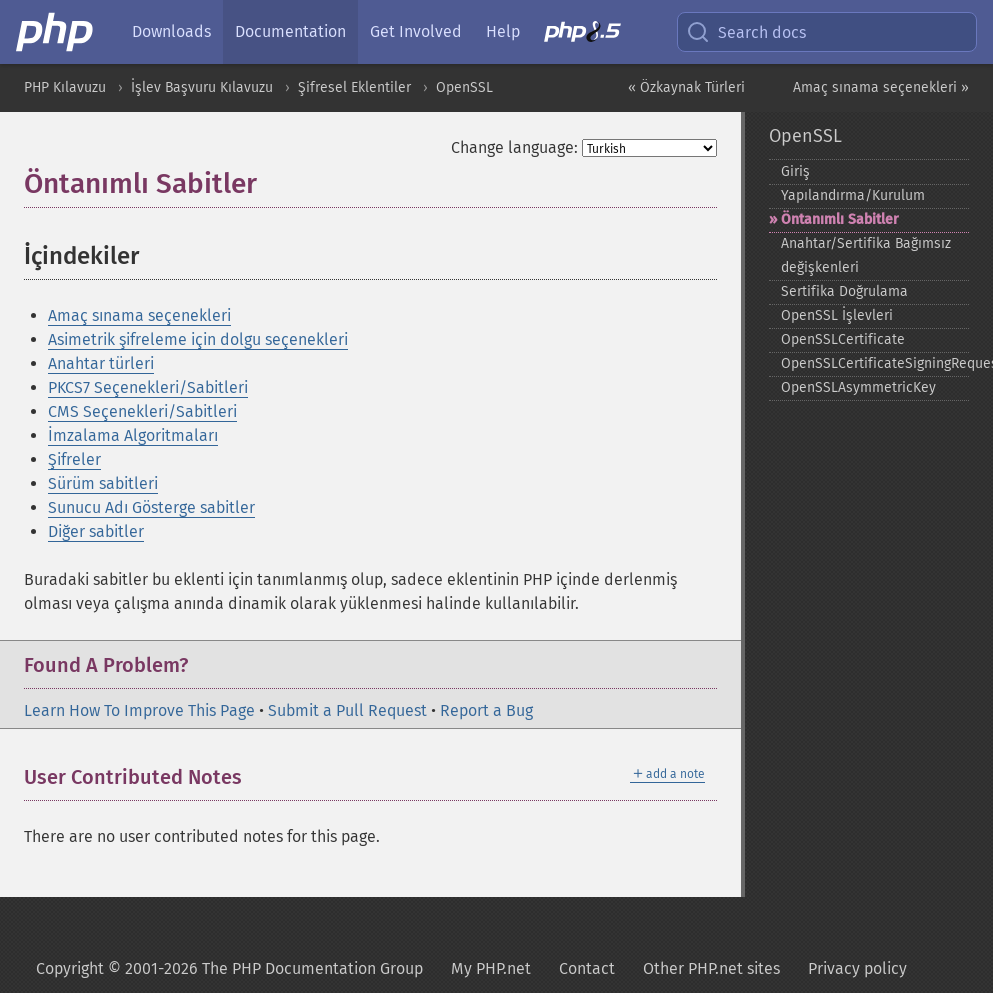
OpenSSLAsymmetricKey (858, 387)
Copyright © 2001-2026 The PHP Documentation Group (229, 968)
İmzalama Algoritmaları (133, 435)
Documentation (290, 31)
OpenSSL (464, 87)
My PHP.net (491, 968)
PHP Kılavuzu (65, 87)
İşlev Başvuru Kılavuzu (202, 87)
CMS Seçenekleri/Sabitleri (142, 411)
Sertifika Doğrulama (844, 291)
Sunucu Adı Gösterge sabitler (151, 507)
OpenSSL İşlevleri (837, 315)
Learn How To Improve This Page (139, 710)
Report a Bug (486, 710)
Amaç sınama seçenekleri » (881, 87)
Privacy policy (857, 968)
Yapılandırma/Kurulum (853, 195)
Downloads (171, 31)
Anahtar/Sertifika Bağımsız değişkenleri (866, 255)
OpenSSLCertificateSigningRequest (875, 363)
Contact (587, 968)
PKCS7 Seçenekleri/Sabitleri (148, 387)
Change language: (514, 147)
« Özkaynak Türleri (686, 87)
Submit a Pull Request (347, 710)
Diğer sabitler (96, 531)
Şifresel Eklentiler (354, 87)
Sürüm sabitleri (103, 483)
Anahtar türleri (101, 363)
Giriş (795, 171)
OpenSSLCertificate (843, 339)
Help (503, 31)
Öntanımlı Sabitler (840, 219)
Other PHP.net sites (711, 968)
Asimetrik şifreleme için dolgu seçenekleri (198, 339)
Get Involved (416, 31)
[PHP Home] (56, 32)
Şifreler (74, 459)
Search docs (746, 32)
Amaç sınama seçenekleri (139, 315)
